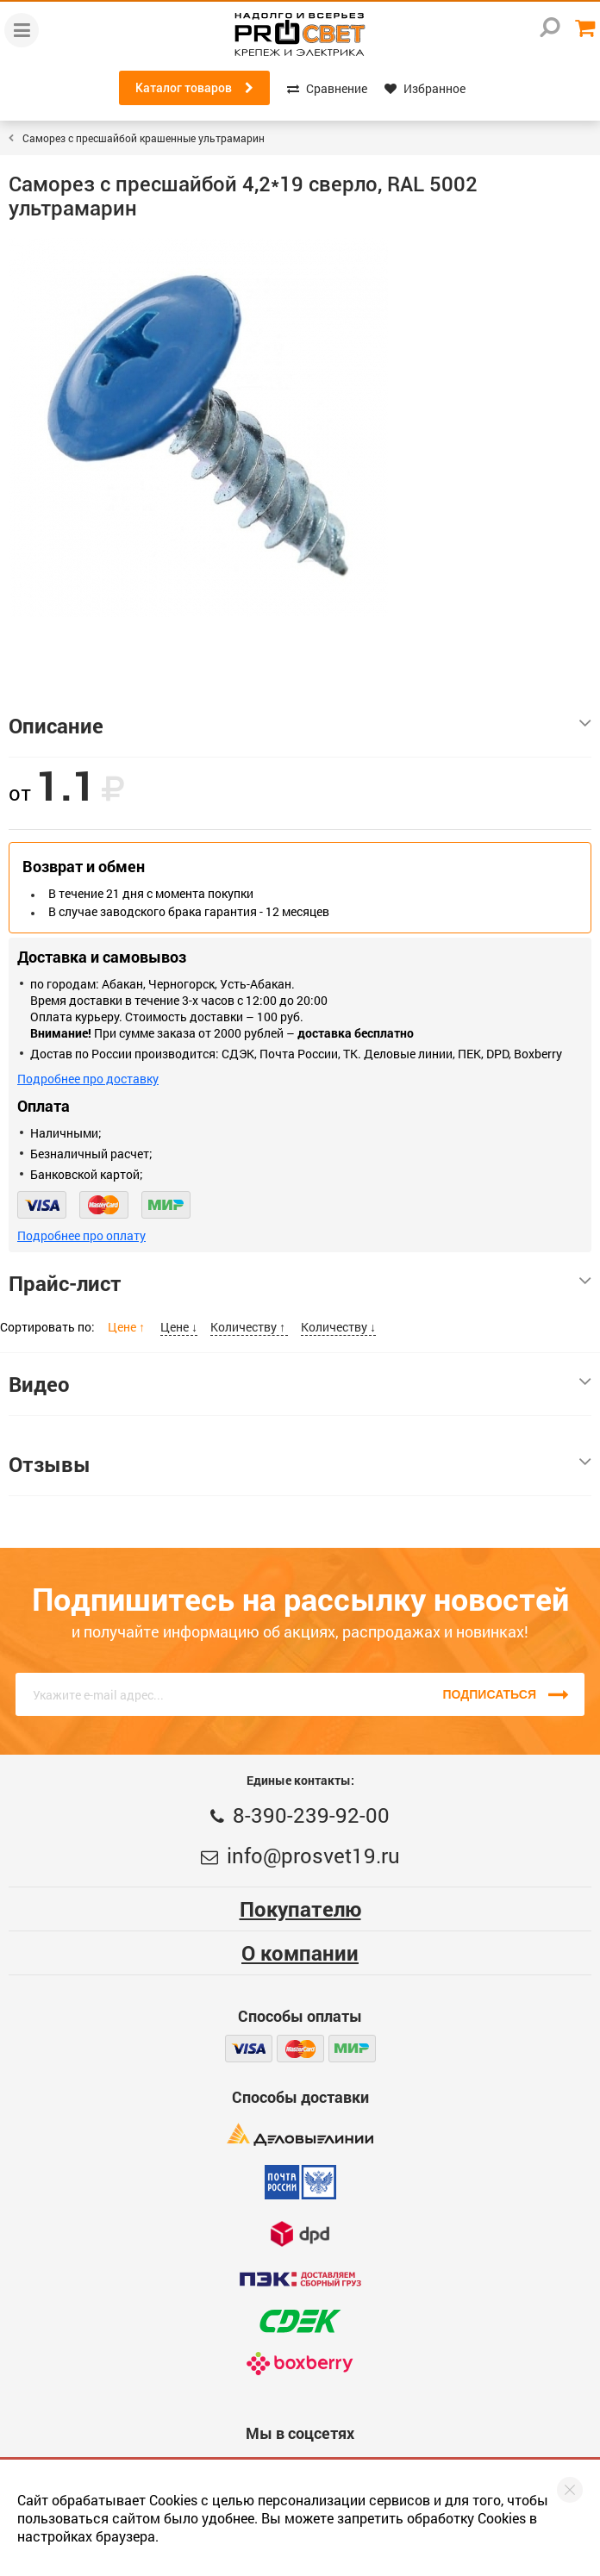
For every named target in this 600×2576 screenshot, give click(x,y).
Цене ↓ (178, 1327)
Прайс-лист (300, 1283)
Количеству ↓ (338, 1327)
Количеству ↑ (249, 1327)
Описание (300, 725)
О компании (300, 1953)
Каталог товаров (194, 88)
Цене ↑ (127, 1327)
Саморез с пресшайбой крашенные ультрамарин (143, 138)
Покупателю (300, 1909)
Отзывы (300, 1464)
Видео (300, 1384)
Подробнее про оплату (81, 1235)
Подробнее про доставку (88, 1078)
